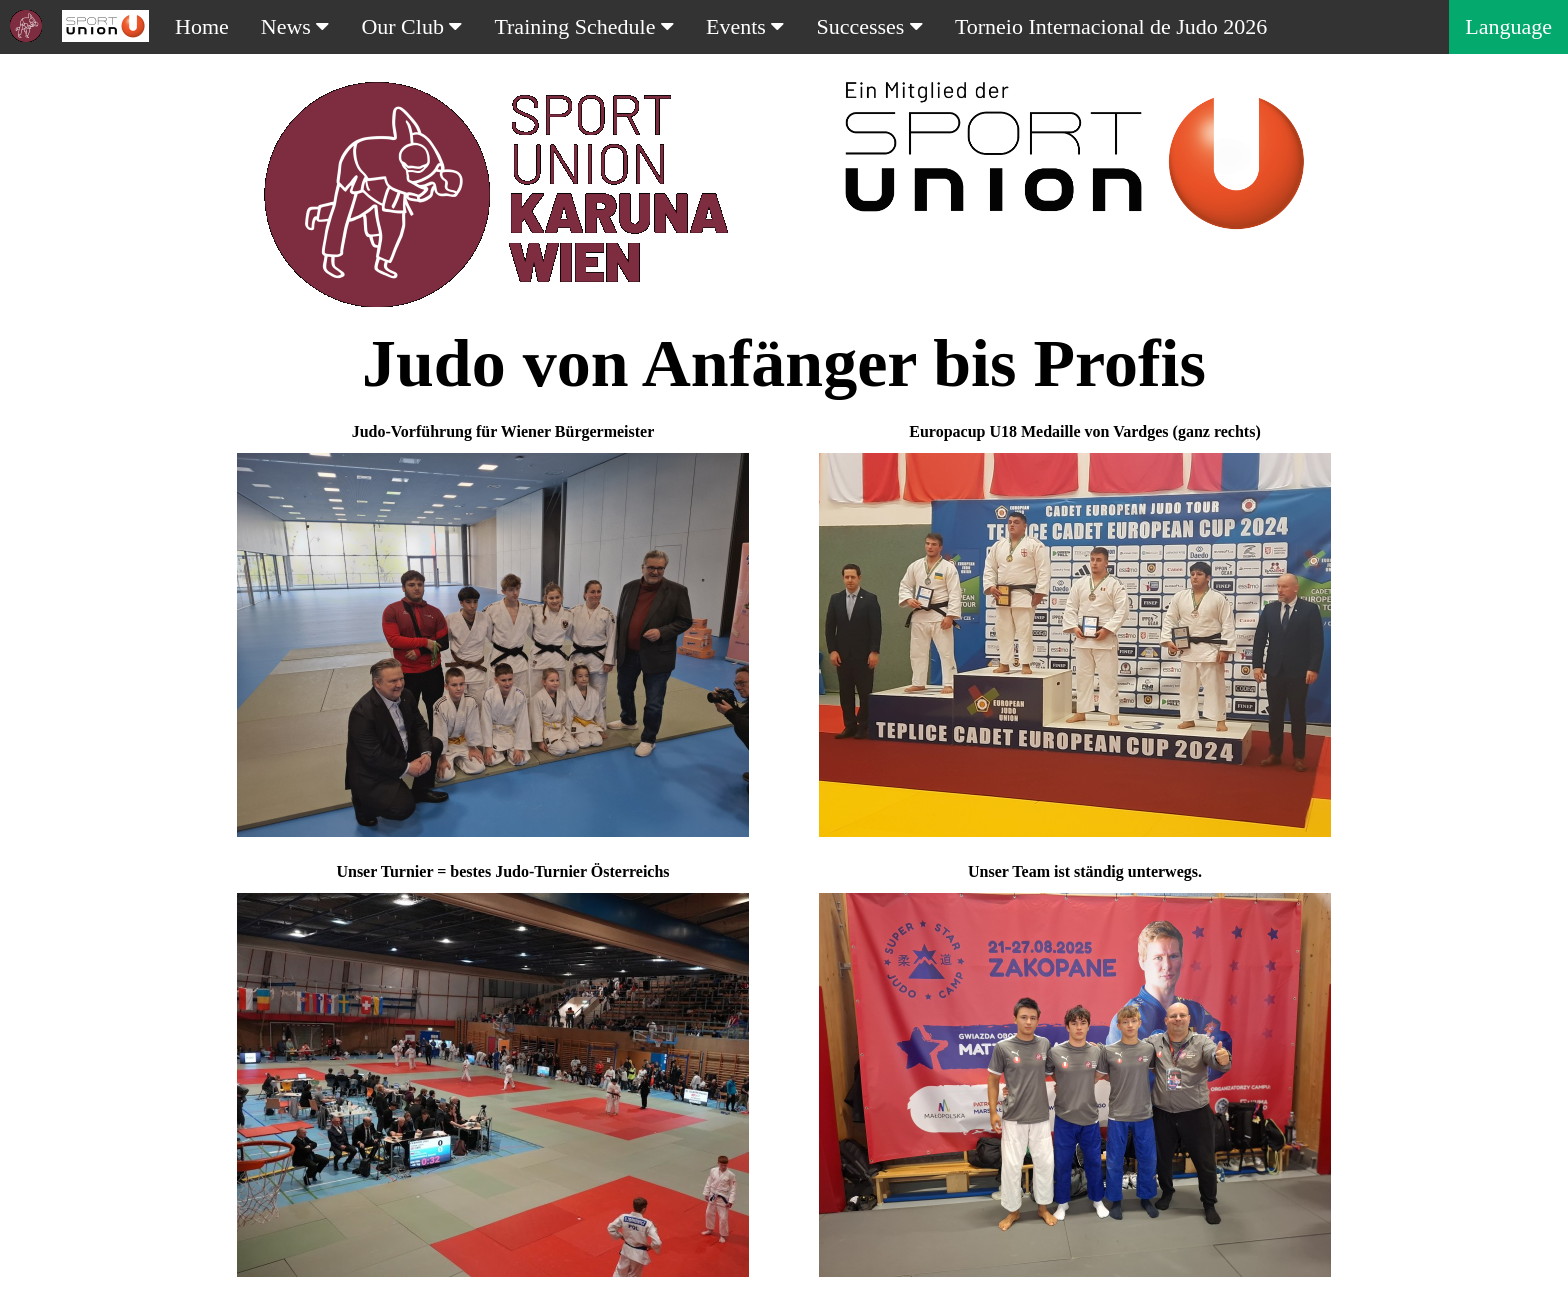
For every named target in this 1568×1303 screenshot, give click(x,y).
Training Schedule (584, 26)
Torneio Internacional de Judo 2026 (1111, 26)
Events (745, 26)
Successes (869, 26)
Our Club (411, 26)
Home (202, 26)
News (295, 26)
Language (1508, 26)
